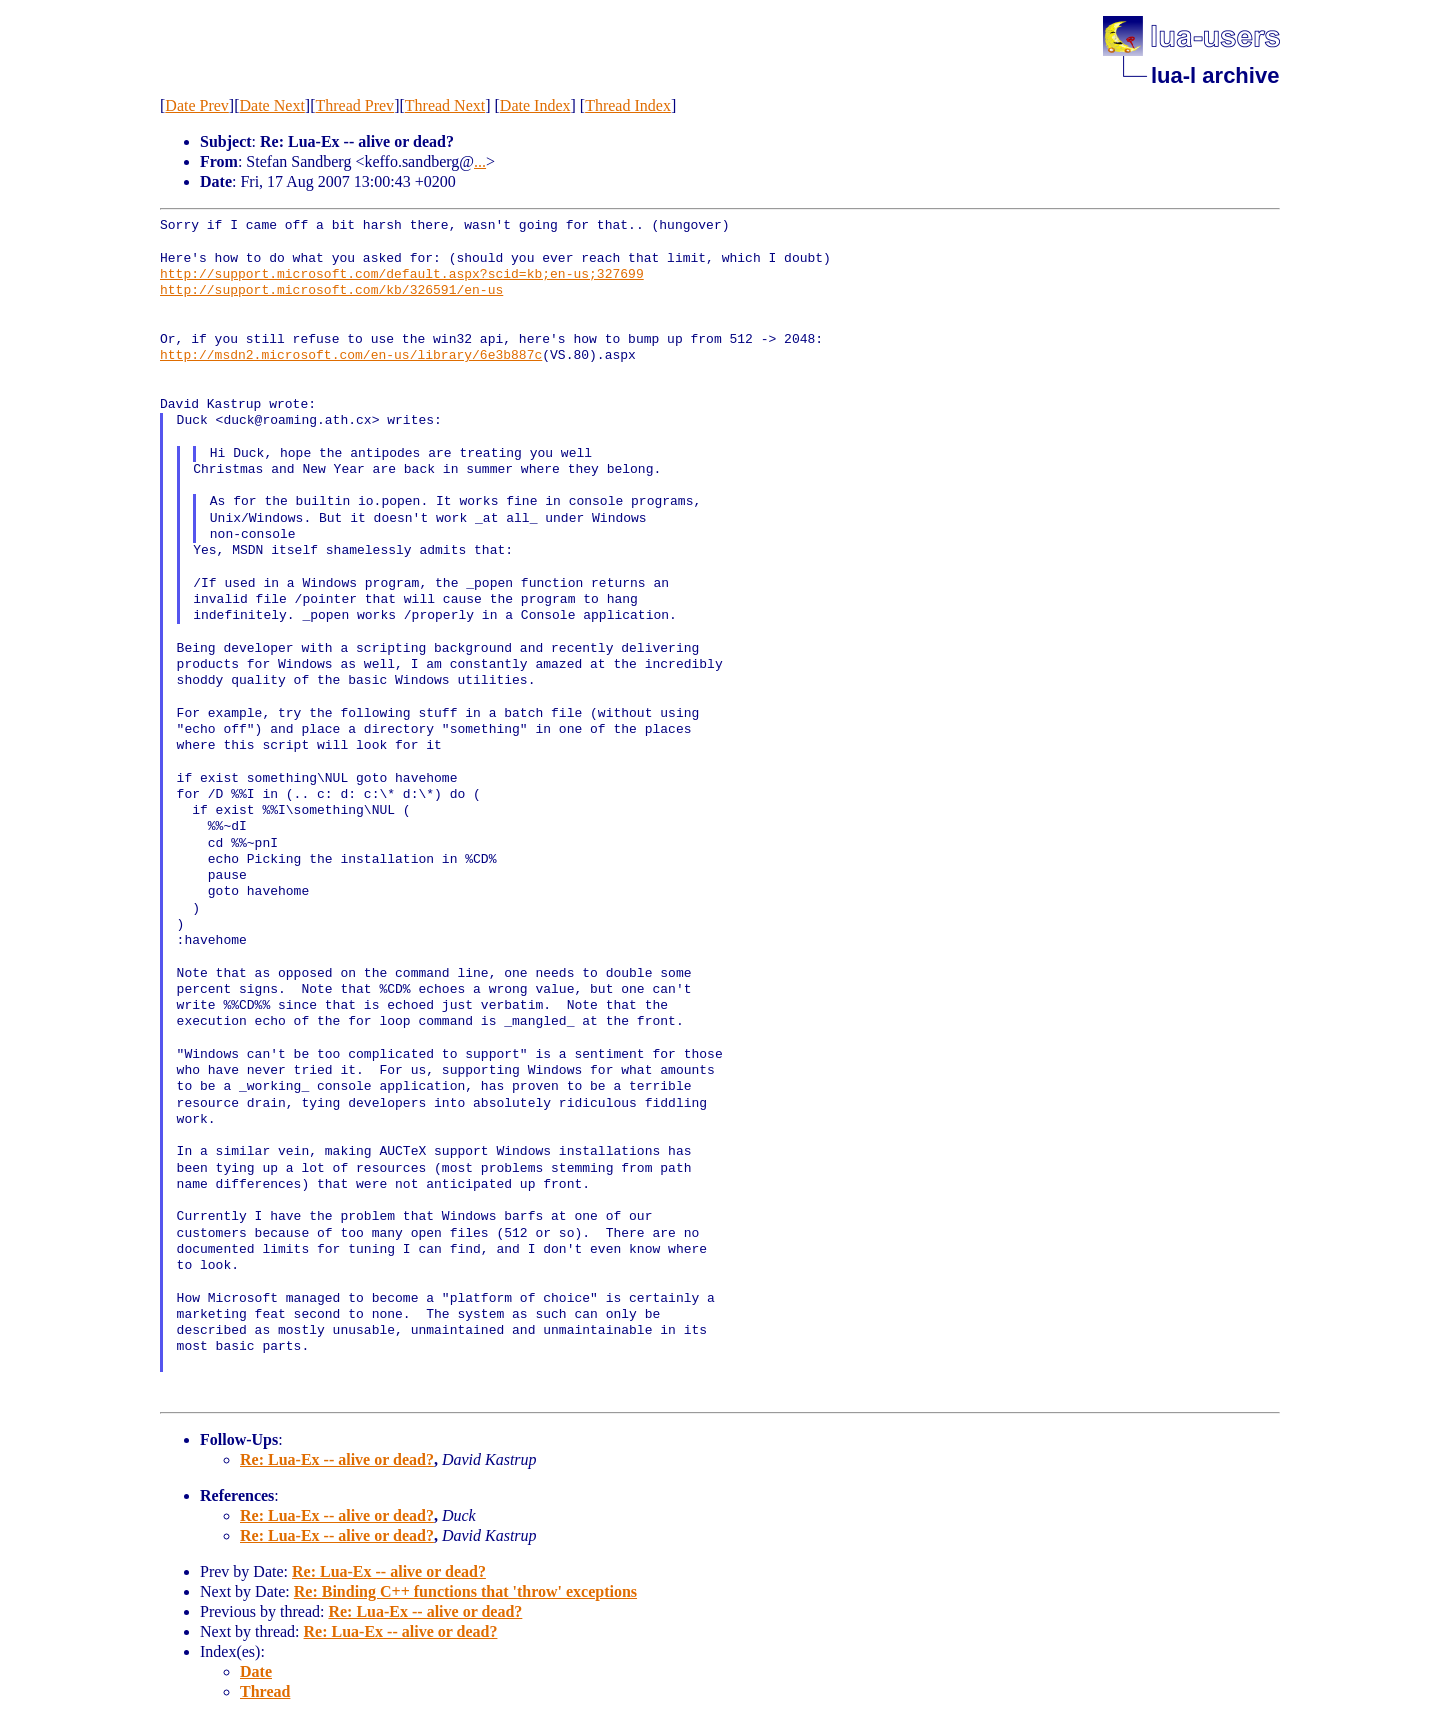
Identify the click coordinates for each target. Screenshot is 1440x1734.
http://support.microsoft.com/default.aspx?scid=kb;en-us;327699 (402, 275)
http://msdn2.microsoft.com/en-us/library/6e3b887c (351, 356)
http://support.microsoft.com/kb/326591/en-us (331, 291)
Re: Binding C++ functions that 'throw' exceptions (465, 1591)
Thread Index (628, 105)
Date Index (535, 105)
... (480, 161)
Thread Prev (354, 105)
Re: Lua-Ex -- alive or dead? (337, 1459)
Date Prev (197, 105)
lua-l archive (1215, 75)
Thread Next (445, 105)
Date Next (272, 105)
